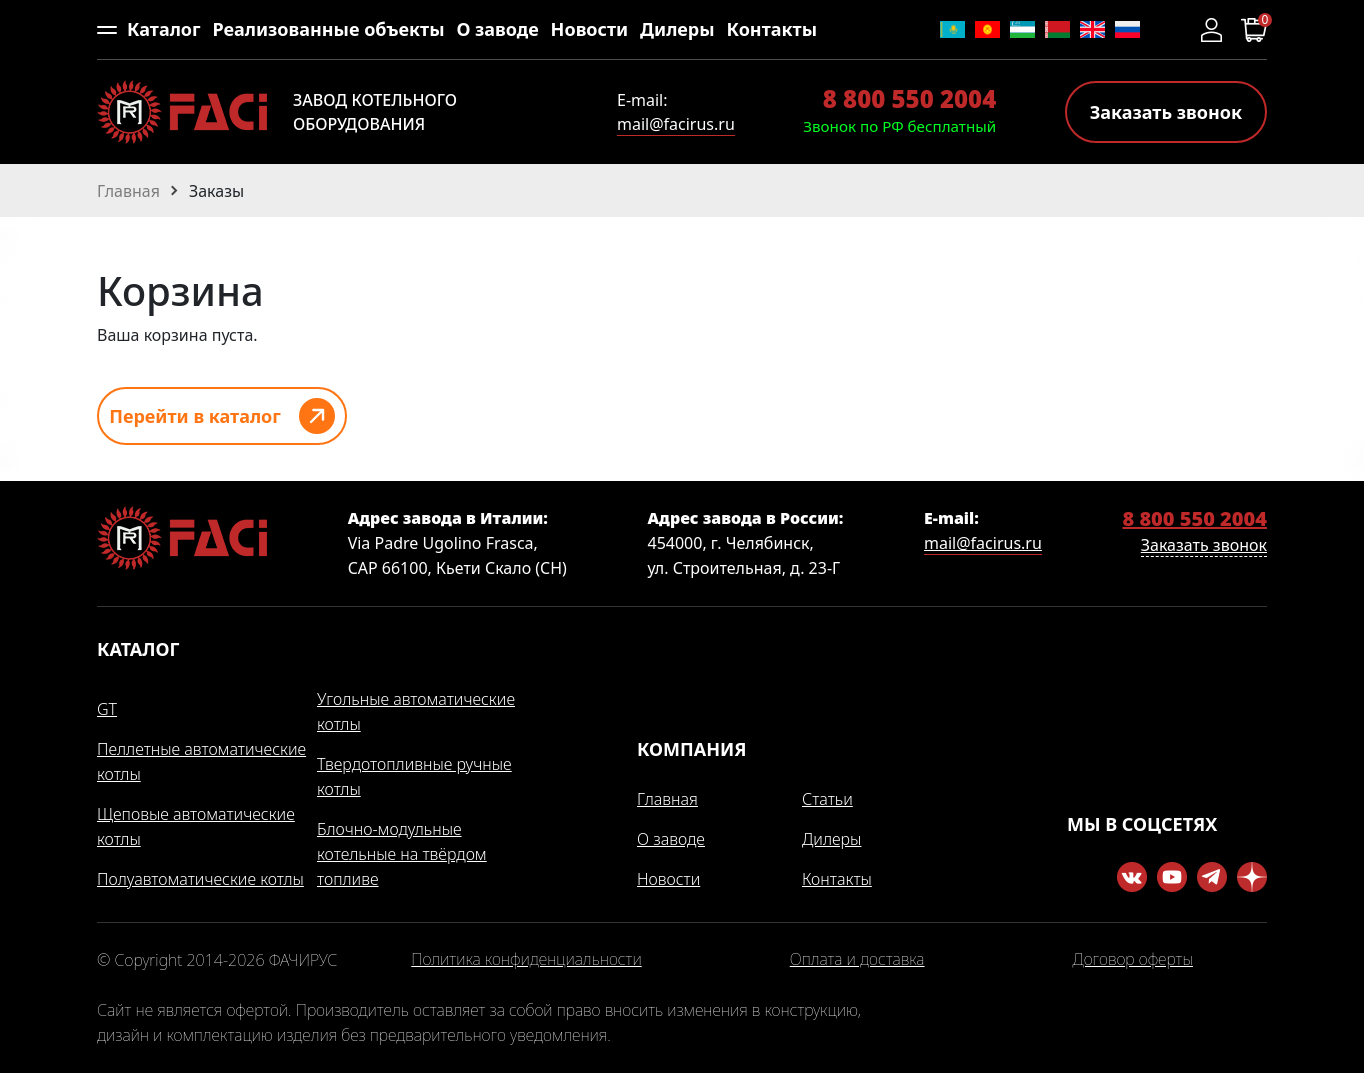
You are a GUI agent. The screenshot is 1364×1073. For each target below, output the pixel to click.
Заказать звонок (1166, 112)
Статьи (827, 799)
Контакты (772, 29)
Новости (590, 29)
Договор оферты (1133, 960)
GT (107, 709)
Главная (667, 799)
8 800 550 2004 (909, 98)
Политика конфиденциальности (526, 960)
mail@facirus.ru (676, 124)
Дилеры (677, 29)
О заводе (497, 29)
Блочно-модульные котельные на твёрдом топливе (402, 854)
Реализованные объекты (328, 29)
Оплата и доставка (857, 960)
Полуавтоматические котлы (200, 879)
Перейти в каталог (195, 416)
